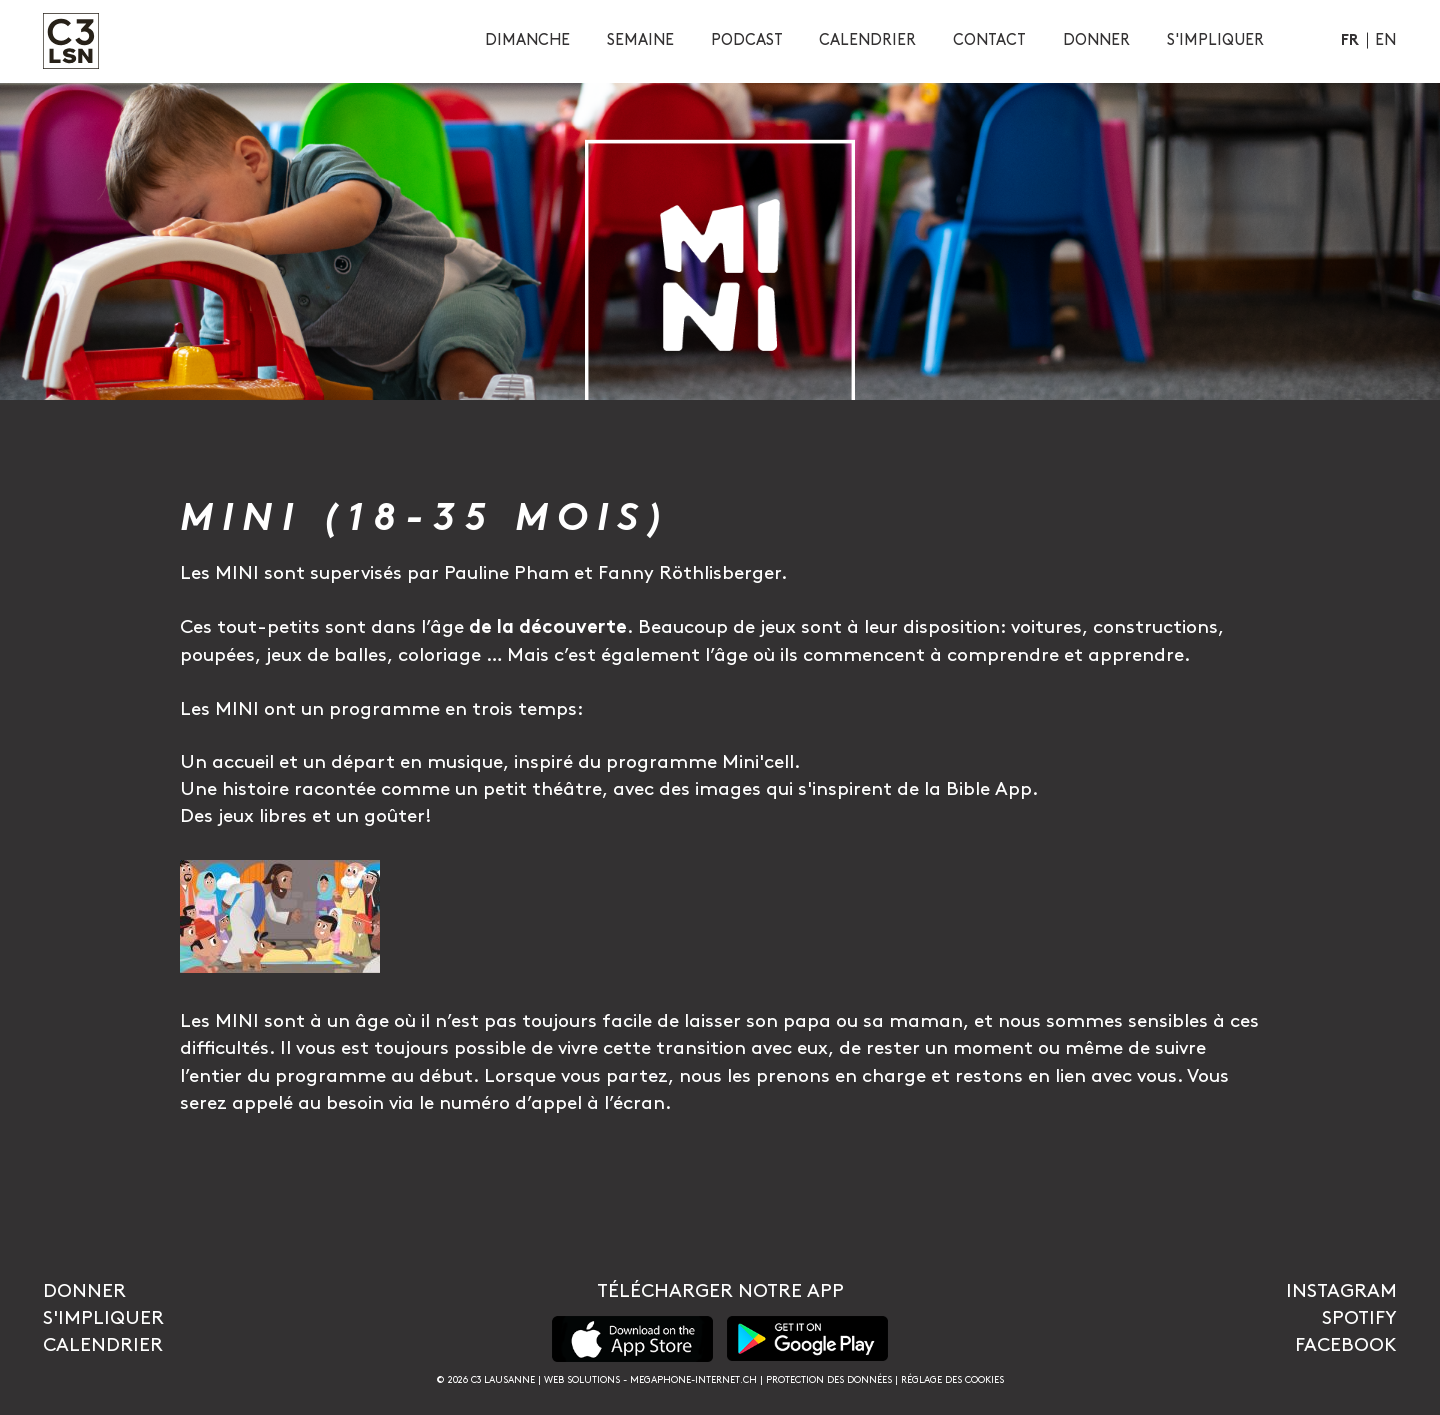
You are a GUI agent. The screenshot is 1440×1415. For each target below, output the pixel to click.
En (1385, 40)
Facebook (1346, 1345)
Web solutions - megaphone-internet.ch (650, 1380)
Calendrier (103, 1345)
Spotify (1359, 1318)
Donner (84, 1291)
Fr (1350, 41)
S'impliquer (103, 1318)
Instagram (1341, 1291)
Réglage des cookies (952, 1380)
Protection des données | (833, 1380)
